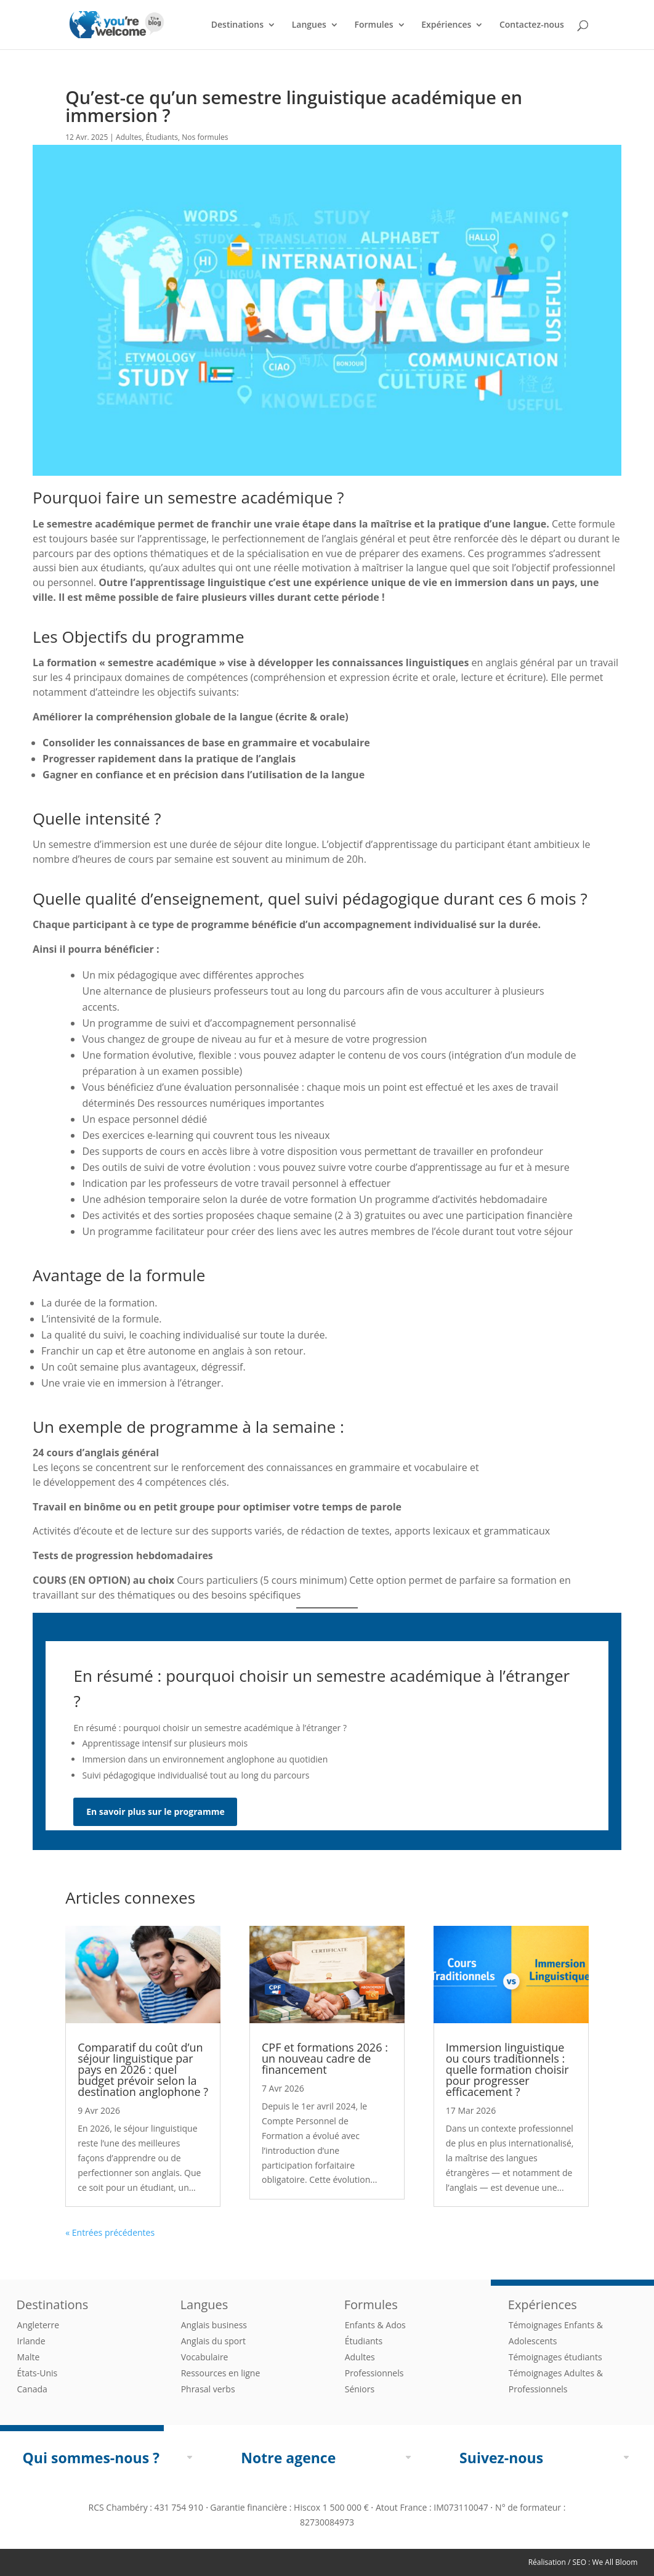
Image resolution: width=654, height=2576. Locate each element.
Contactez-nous (531, 25)
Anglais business (214, 2325)
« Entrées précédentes (110, 2232)
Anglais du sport (213, 2341)
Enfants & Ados (375, 2325)
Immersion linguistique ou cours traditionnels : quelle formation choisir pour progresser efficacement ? (507, 2069)
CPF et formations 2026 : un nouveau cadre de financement (325, 2058)
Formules (373, 25)
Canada (32, 2389)
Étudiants (161, 137)
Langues (309, 25)
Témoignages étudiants (555, 2357)
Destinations (237, 25)
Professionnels (374, 2373)
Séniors (359, 2389)
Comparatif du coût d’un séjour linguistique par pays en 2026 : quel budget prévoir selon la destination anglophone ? (143, 2069)
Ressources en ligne (220, 2373)
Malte (28, 2357)
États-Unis (37, 2373)
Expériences (446, 25)
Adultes (129, 137)
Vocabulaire (204, 2357)
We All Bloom (614, 2562)
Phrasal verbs (208, 2389)
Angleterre (38, 2325)
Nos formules (205, 137)
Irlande (31, 2341)
